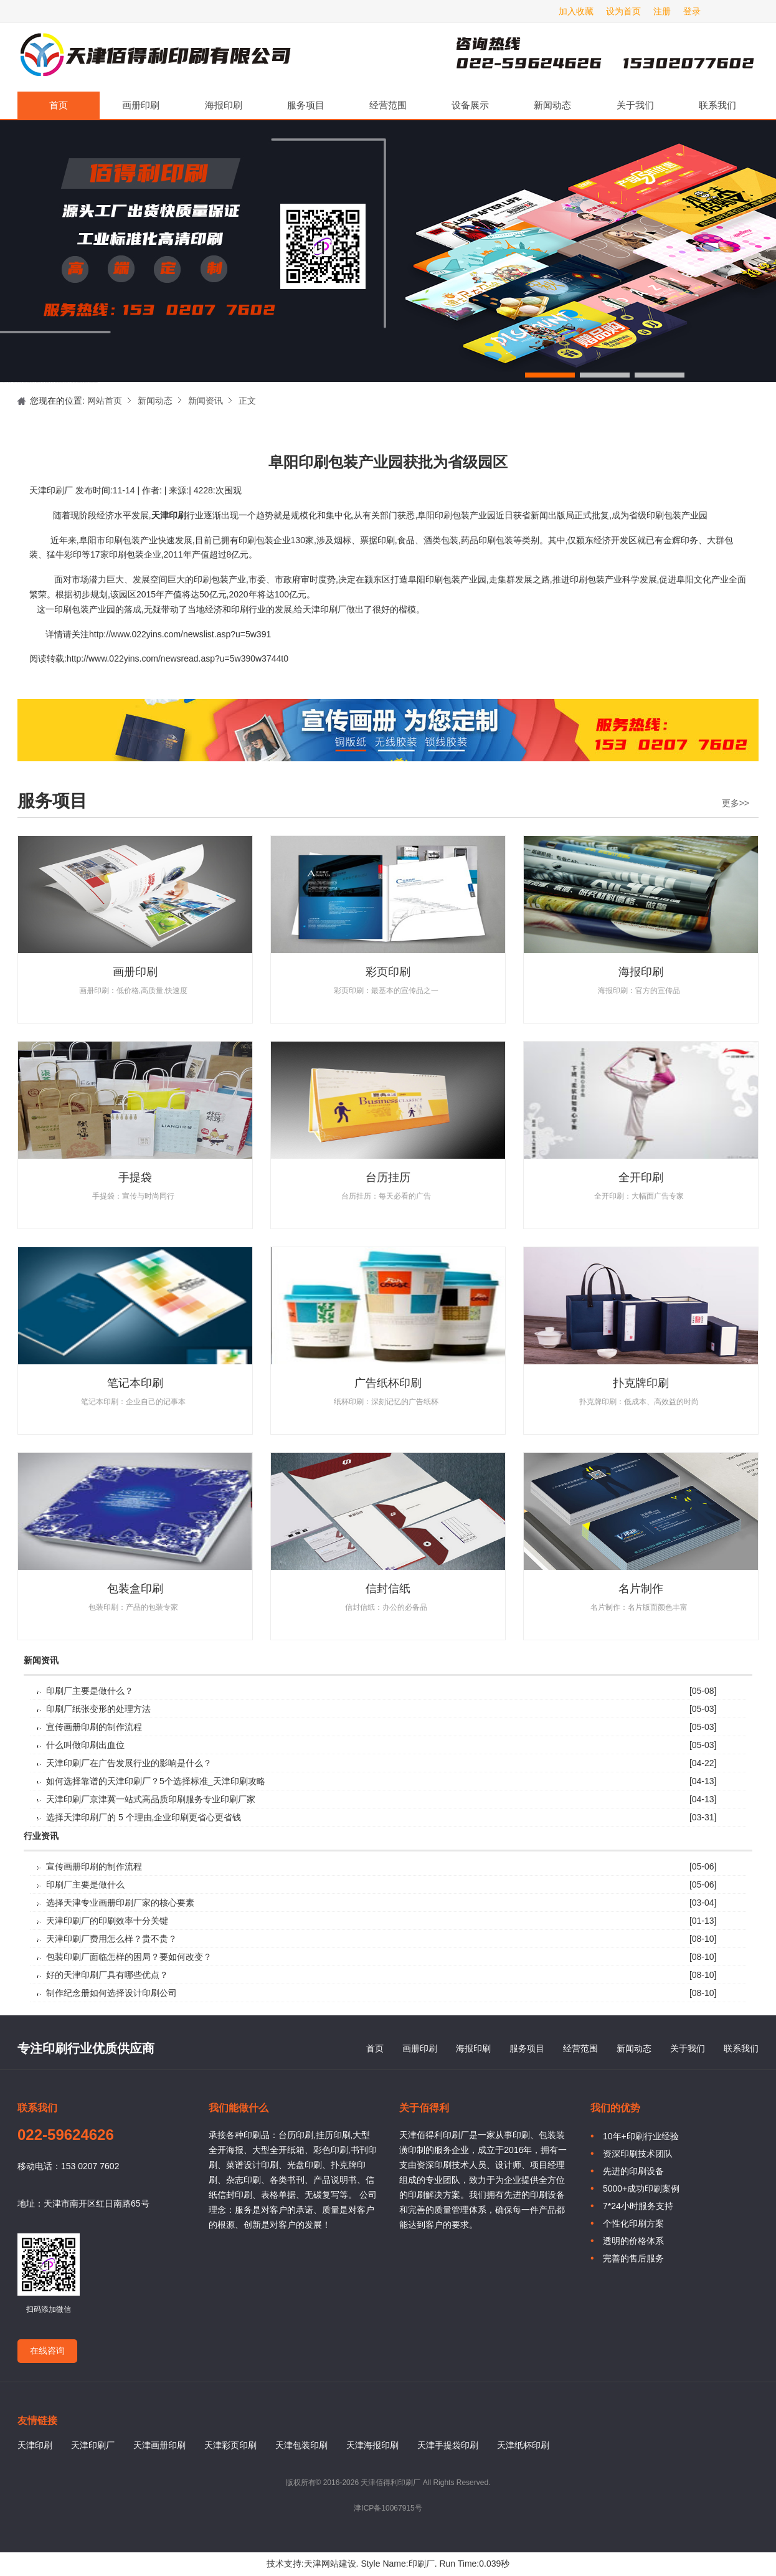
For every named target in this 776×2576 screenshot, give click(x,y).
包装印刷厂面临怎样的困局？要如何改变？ (129, 1957)
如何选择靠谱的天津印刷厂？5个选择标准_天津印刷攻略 (155, 1781)
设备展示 (470, 105)
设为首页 (623, 11)
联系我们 (717, 105)
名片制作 (640, 1588)
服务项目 (305, 105)
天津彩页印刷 (230, 2445)
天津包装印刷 (301, 2445)
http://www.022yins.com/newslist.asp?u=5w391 (180, 634)
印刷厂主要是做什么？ (89, 1691)
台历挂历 (388, 1177)
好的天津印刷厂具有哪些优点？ (107, 1975)
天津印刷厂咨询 (584, 57)
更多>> (735, 803)
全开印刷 (640, 1177)
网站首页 (104, 401)
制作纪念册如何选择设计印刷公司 (111, 1993)
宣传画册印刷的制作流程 (94, 1727)
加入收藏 (576, 11)
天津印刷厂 (154, 57)
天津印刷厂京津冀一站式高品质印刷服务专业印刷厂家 (150, 1799)
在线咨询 (47, 2350)
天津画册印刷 (159, 2445)
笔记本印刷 (135, 1383)
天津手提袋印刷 (447, 2445)
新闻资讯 (205, 401)
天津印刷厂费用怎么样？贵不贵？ (111, 1939)
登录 (692, 11)
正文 (247, 401)
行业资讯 (41, 1836)
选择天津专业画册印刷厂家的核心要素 (120, 1903)
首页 (58, 105)
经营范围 (388, 105)
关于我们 (635, 105)
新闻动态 (552, 105)
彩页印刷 (388, 972)
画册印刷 (140, 105)
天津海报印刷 (372, 2445)
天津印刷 (34, 2445)
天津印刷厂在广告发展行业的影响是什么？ (129, 1763)
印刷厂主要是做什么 (85, 1884)
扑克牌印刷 (641, 1383)
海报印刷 (223, 105)
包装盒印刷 (135, 1588)
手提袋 (135, 1177)
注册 (662, 11)
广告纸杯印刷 (388, 1383)
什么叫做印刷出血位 (85, 1745)
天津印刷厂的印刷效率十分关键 (107, 1921)
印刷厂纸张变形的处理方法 (98, 1709)
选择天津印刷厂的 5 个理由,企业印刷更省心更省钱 (143, 1817)
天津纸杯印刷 (523, 2445)
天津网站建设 (330, 2564)
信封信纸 (388, 1588)
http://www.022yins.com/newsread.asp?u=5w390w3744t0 (177, 658)
